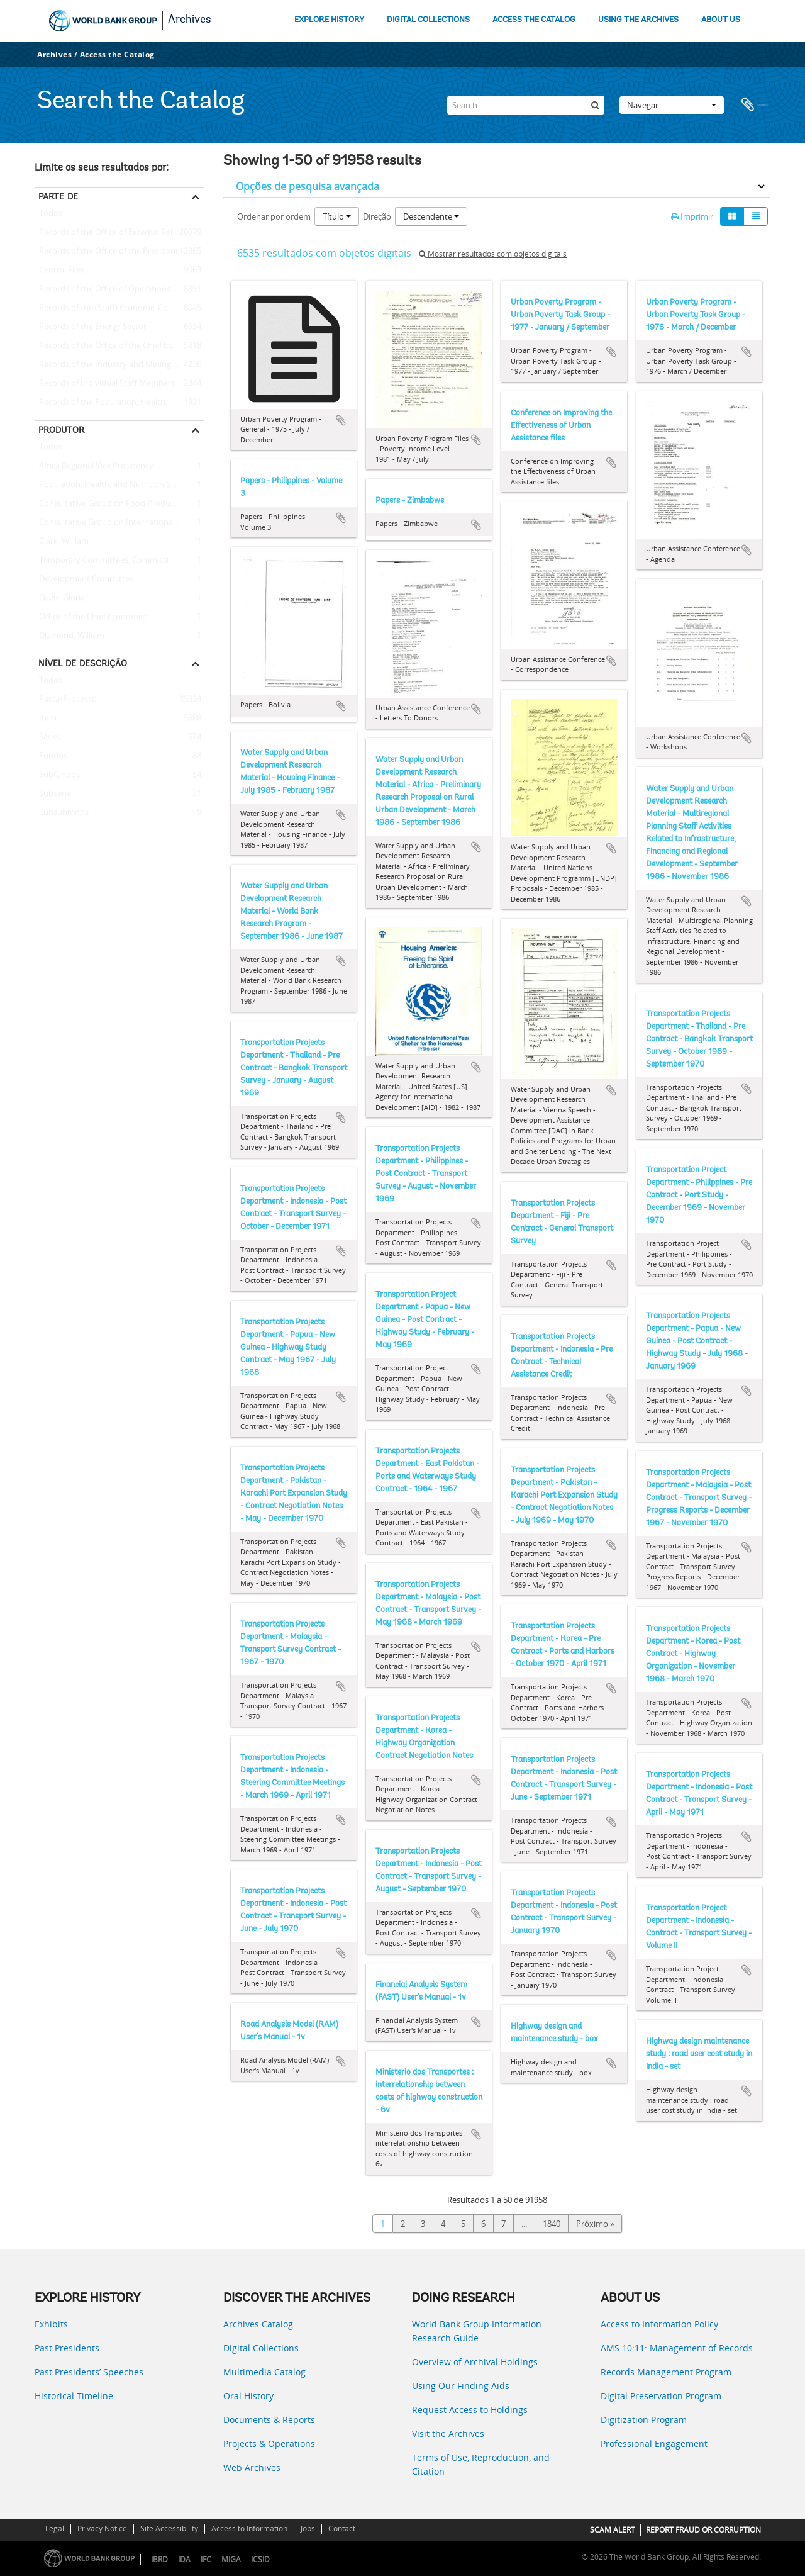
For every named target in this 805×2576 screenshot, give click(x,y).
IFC (206, 2559)
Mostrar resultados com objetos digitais (493, 254)
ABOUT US (720, 20)
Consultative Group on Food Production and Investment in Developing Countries (119, 504)
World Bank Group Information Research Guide (476, 2331)
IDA (184, 2559)
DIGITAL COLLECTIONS (428, 20)
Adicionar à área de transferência (341, 420)
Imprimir (692, 216)
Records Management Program (666, 2372)
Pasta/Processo (66, 699)
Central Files (59, 270)
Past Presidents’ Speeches (89, 2372)
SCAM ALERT (612, 2529)
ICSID (260, 2559)
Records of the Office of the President (107, 251)
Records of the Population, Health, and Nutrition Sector (119, 402)
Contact (341, 2528)
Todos (50, 215)
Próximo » (595, 2223)
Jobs (308, 2528)
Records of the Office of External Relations (115, 232)
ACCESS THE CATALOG (533, 20)
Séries (48, 737)
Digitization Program (644, 2420)
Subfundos (57, 775)
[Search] (525, 105)
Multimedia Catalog (264, 2372)
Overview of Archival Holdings (475, 2362)
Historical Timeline (74, 2396)
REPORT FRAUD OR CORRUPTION (703, 2529)
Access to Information (249, 2528)
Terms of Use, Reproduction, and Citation (481, 2464)
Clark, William (62, 541)
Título (337, 216)
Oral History (248, 2396)
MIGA (231, 2559)
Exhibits (51, 2324)
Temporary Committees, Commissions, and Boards (119, 560)
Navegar (671, 105)
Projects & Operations (269, 2444)
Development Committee (84, 579)
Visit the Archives (448, 2433)
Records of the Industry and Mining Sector (116, 364)
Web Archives (251, 2467)
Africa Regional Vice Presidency (94, 466)
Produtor (61, 429)
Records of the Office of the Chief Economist (119, 346)
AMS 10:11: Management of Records (677, 2348)
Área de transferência (754, 105)
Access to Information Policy (659, 2324)
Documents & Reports (269, 2420)
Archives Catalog (258, 2324)
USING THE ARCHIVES (638, 20)
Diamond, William (69, 636)
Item (46, 718)
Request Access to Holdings (470, 2410)
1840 (551, 2223)
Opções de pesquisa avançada (307, 186)
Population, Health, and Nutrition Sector (112, 485)
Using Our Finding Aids (460, 2386)
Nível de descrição (82, 663)
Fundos (51, 756)
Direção (377, 216)
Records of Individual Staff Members (105, 383)
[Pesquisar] (595, 105)
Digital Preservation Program (661, 2396)
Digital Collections (261, 2348)
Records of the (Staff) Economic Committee (117, 308)
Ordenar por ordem (274, 216)
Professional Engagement (654, 2444)
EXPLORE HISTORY (329, 20)
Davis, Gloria (60, 598)
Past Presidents (67, 2348)
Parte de (58, 196)
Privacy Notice (102, 2528)
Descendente (431, 216)
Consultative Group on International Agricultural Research (119, 522)
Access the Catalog (117, 54)
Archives (189, 20)
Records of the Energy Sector (91, 327)
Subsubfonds (62, 812)
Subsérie (53, 794)
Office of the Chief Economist (91, 617)
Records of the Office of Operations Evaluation (119, 289)
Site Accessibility (169, 2528)
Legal (54, 2528)
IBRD (159, 2559)
